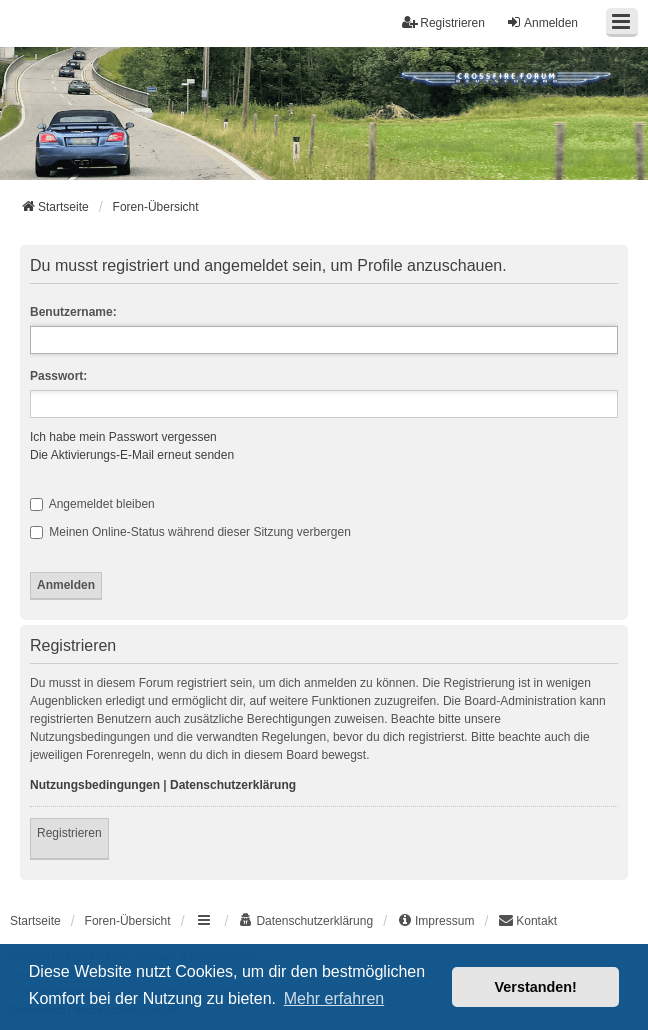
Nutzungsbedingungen (95, 785)
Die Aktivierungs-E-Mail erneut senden (132, 455)
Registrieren (69, 833)
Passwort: (58, 376)
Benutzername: (73, 312)
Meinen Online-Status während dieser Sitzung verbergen (190, 532)
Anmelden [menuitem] (542, 22)
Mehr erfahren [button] (334, 998)
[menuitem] (305, 921)
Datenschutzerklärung (233, 785)
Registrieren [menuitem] (443, 22)
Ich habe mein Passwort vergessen (123, 437)
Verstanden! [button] (536, 987)
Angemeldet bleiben (92, 504)
